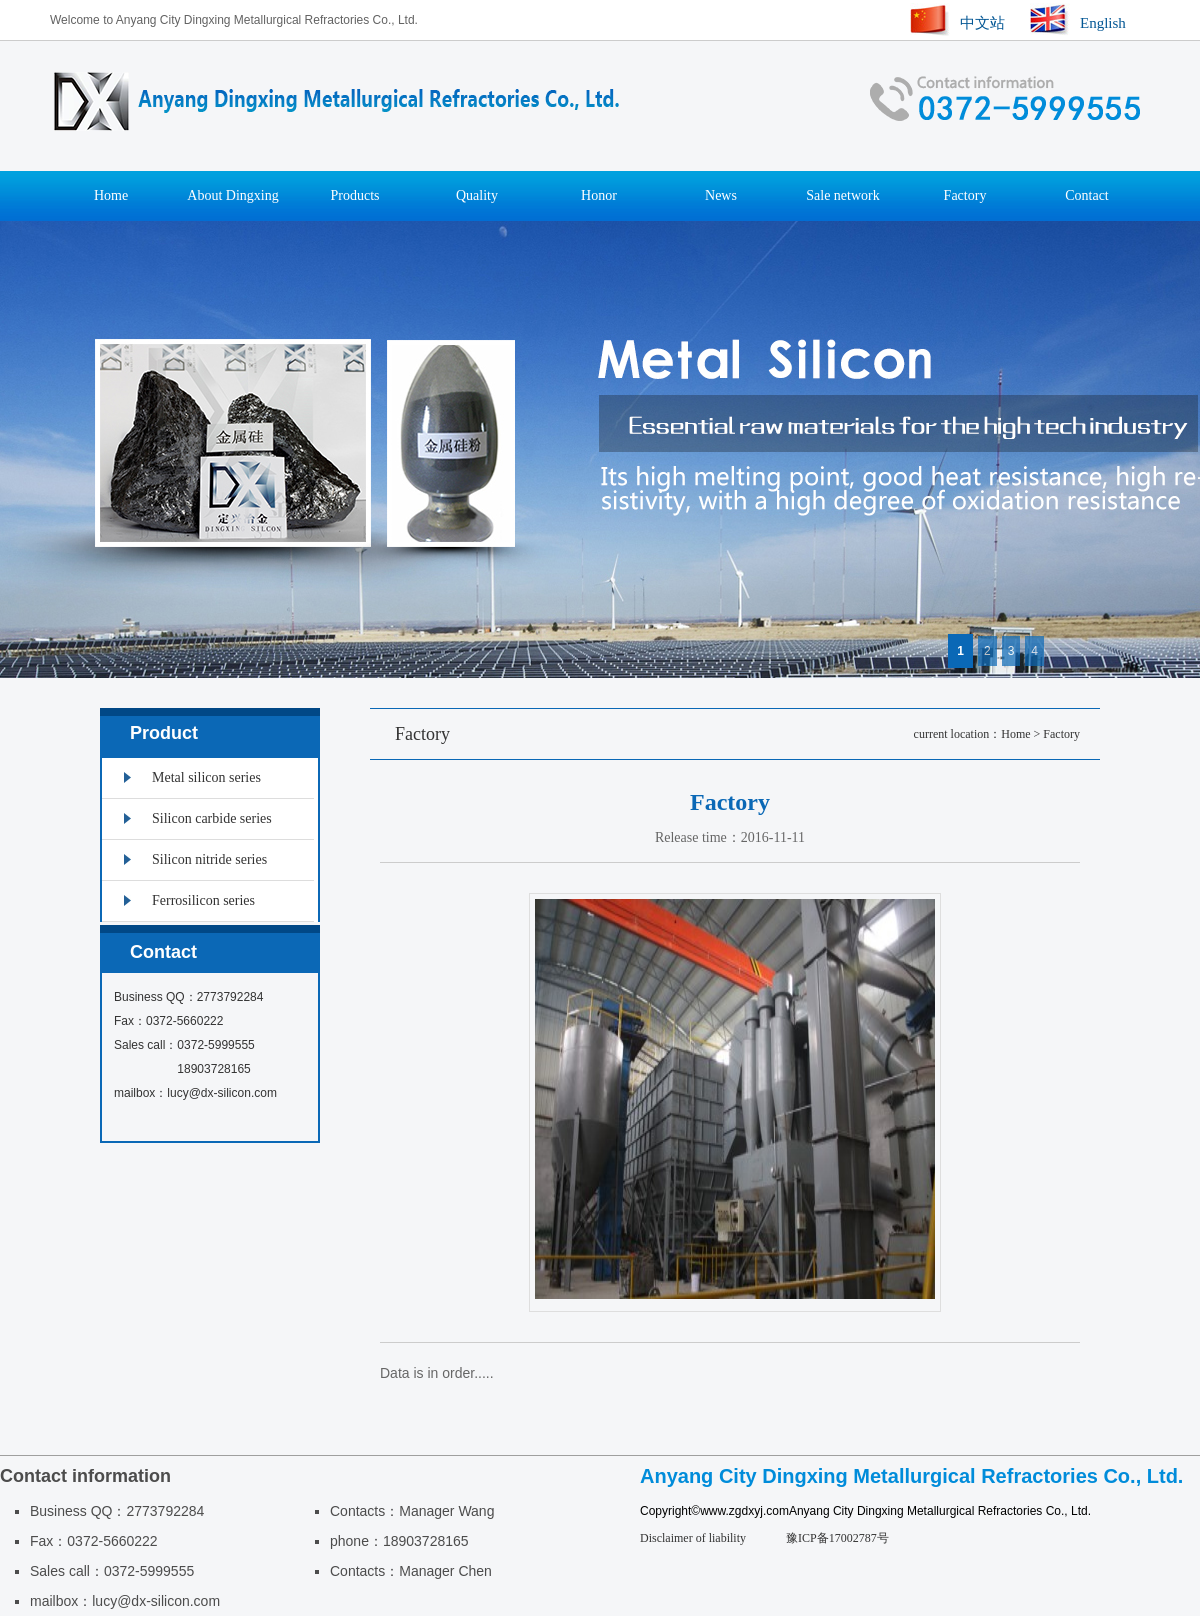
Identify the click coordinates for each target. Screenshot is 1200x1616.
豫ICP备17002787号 (837, 1538)
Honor (599, 195)
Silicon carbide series (212, 818)
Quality (477, 195)
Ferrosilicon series (203, 900)
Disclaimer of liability (693, 1538)
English (1103, 23)
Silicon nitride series (209, 859)
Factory (965, 195)
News (721, 195)
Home (111, 195)
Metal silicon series (206, 777)
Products (355, 195)
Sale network (842, 195)
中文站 (982, 23)
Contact (1087, 195)
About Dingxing (232, 195)
